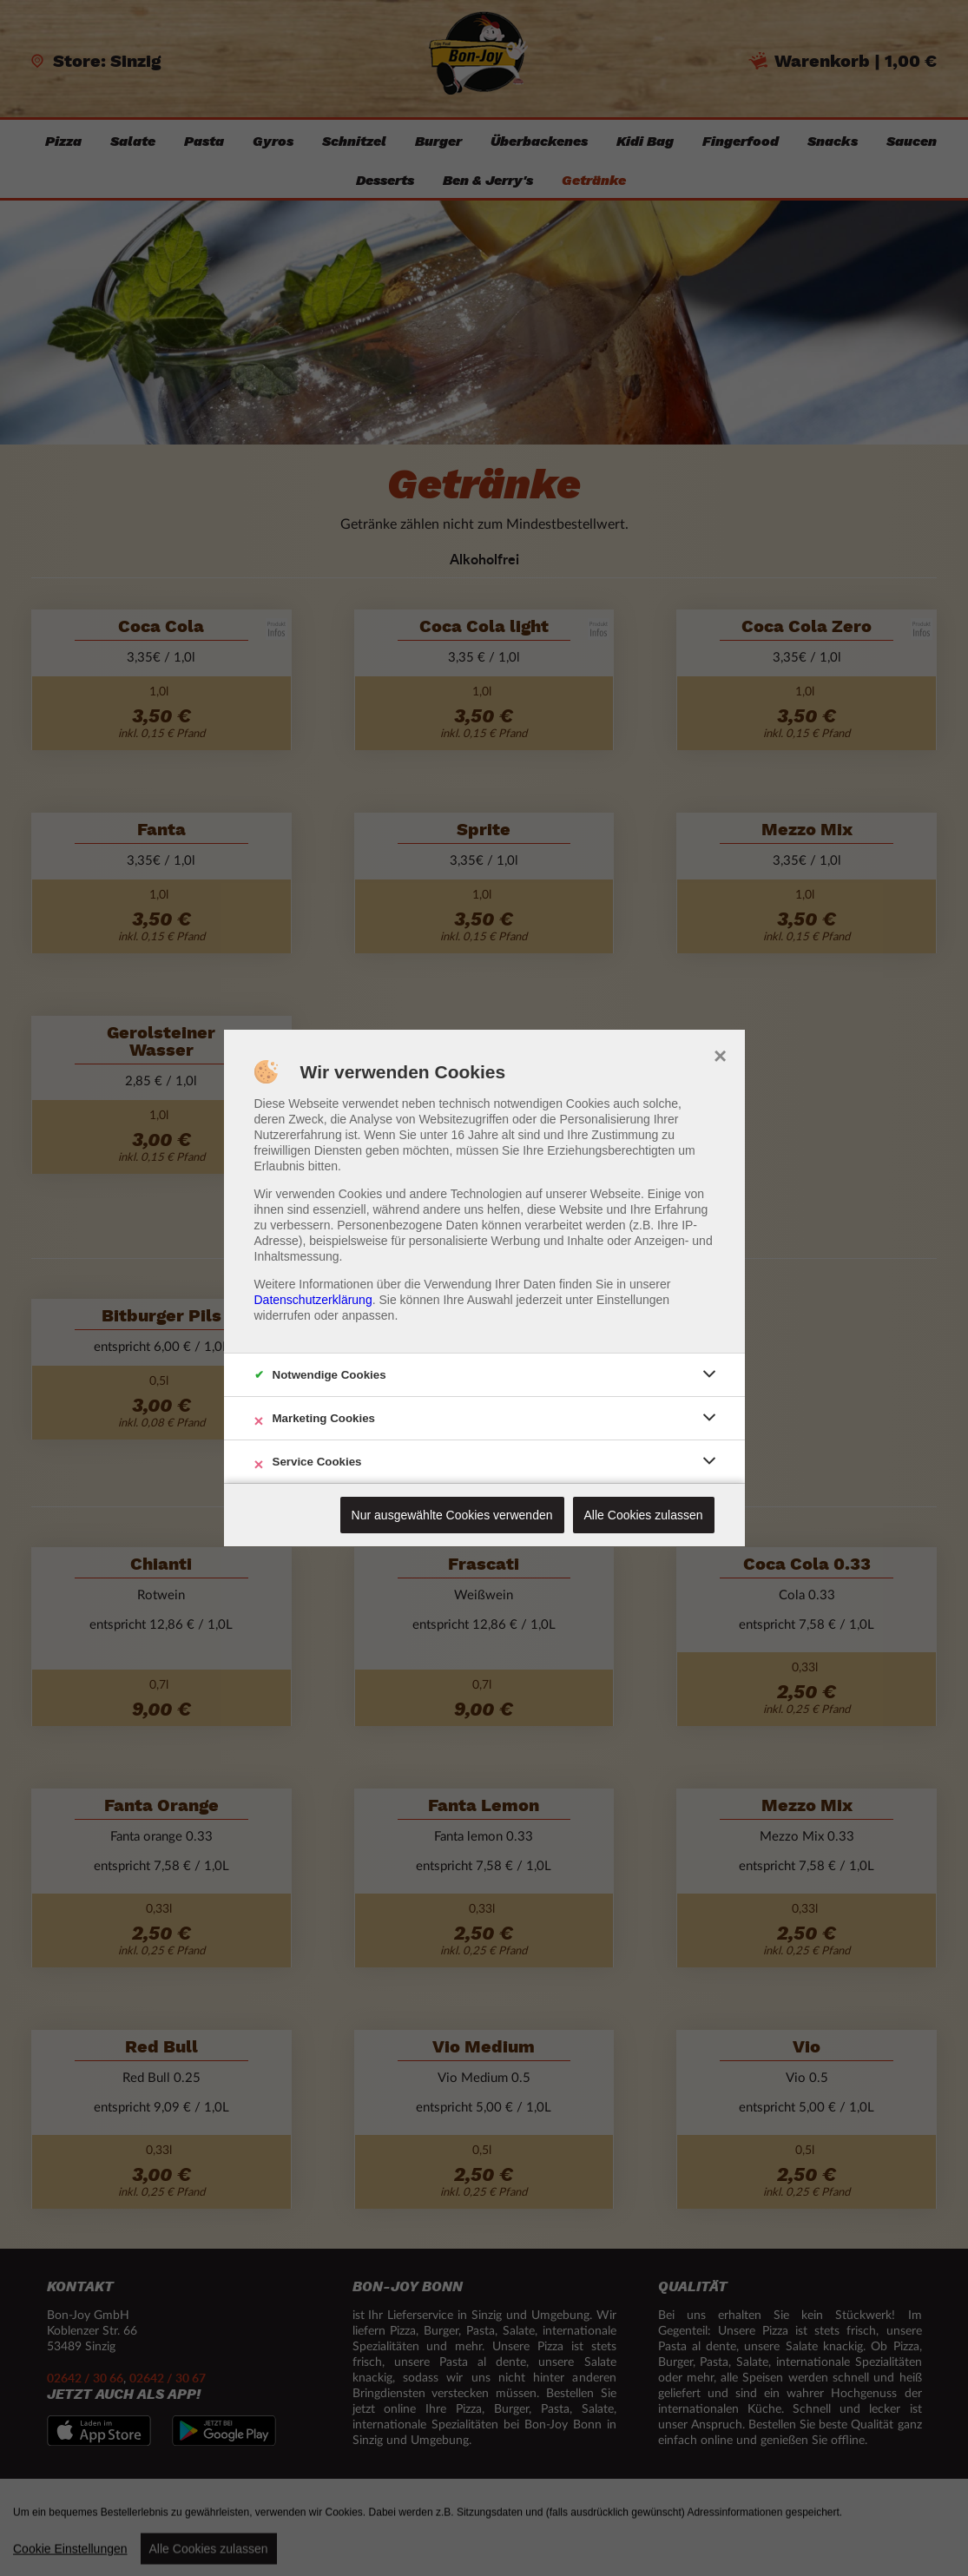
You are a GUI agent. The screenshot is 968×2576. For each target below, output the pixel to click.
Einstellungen (632, 1300)
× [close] (720, 1054)
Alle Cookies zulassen (643, 1515)
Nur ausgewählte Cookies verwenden (452, 1515)
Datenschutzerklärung (313, 1300)
